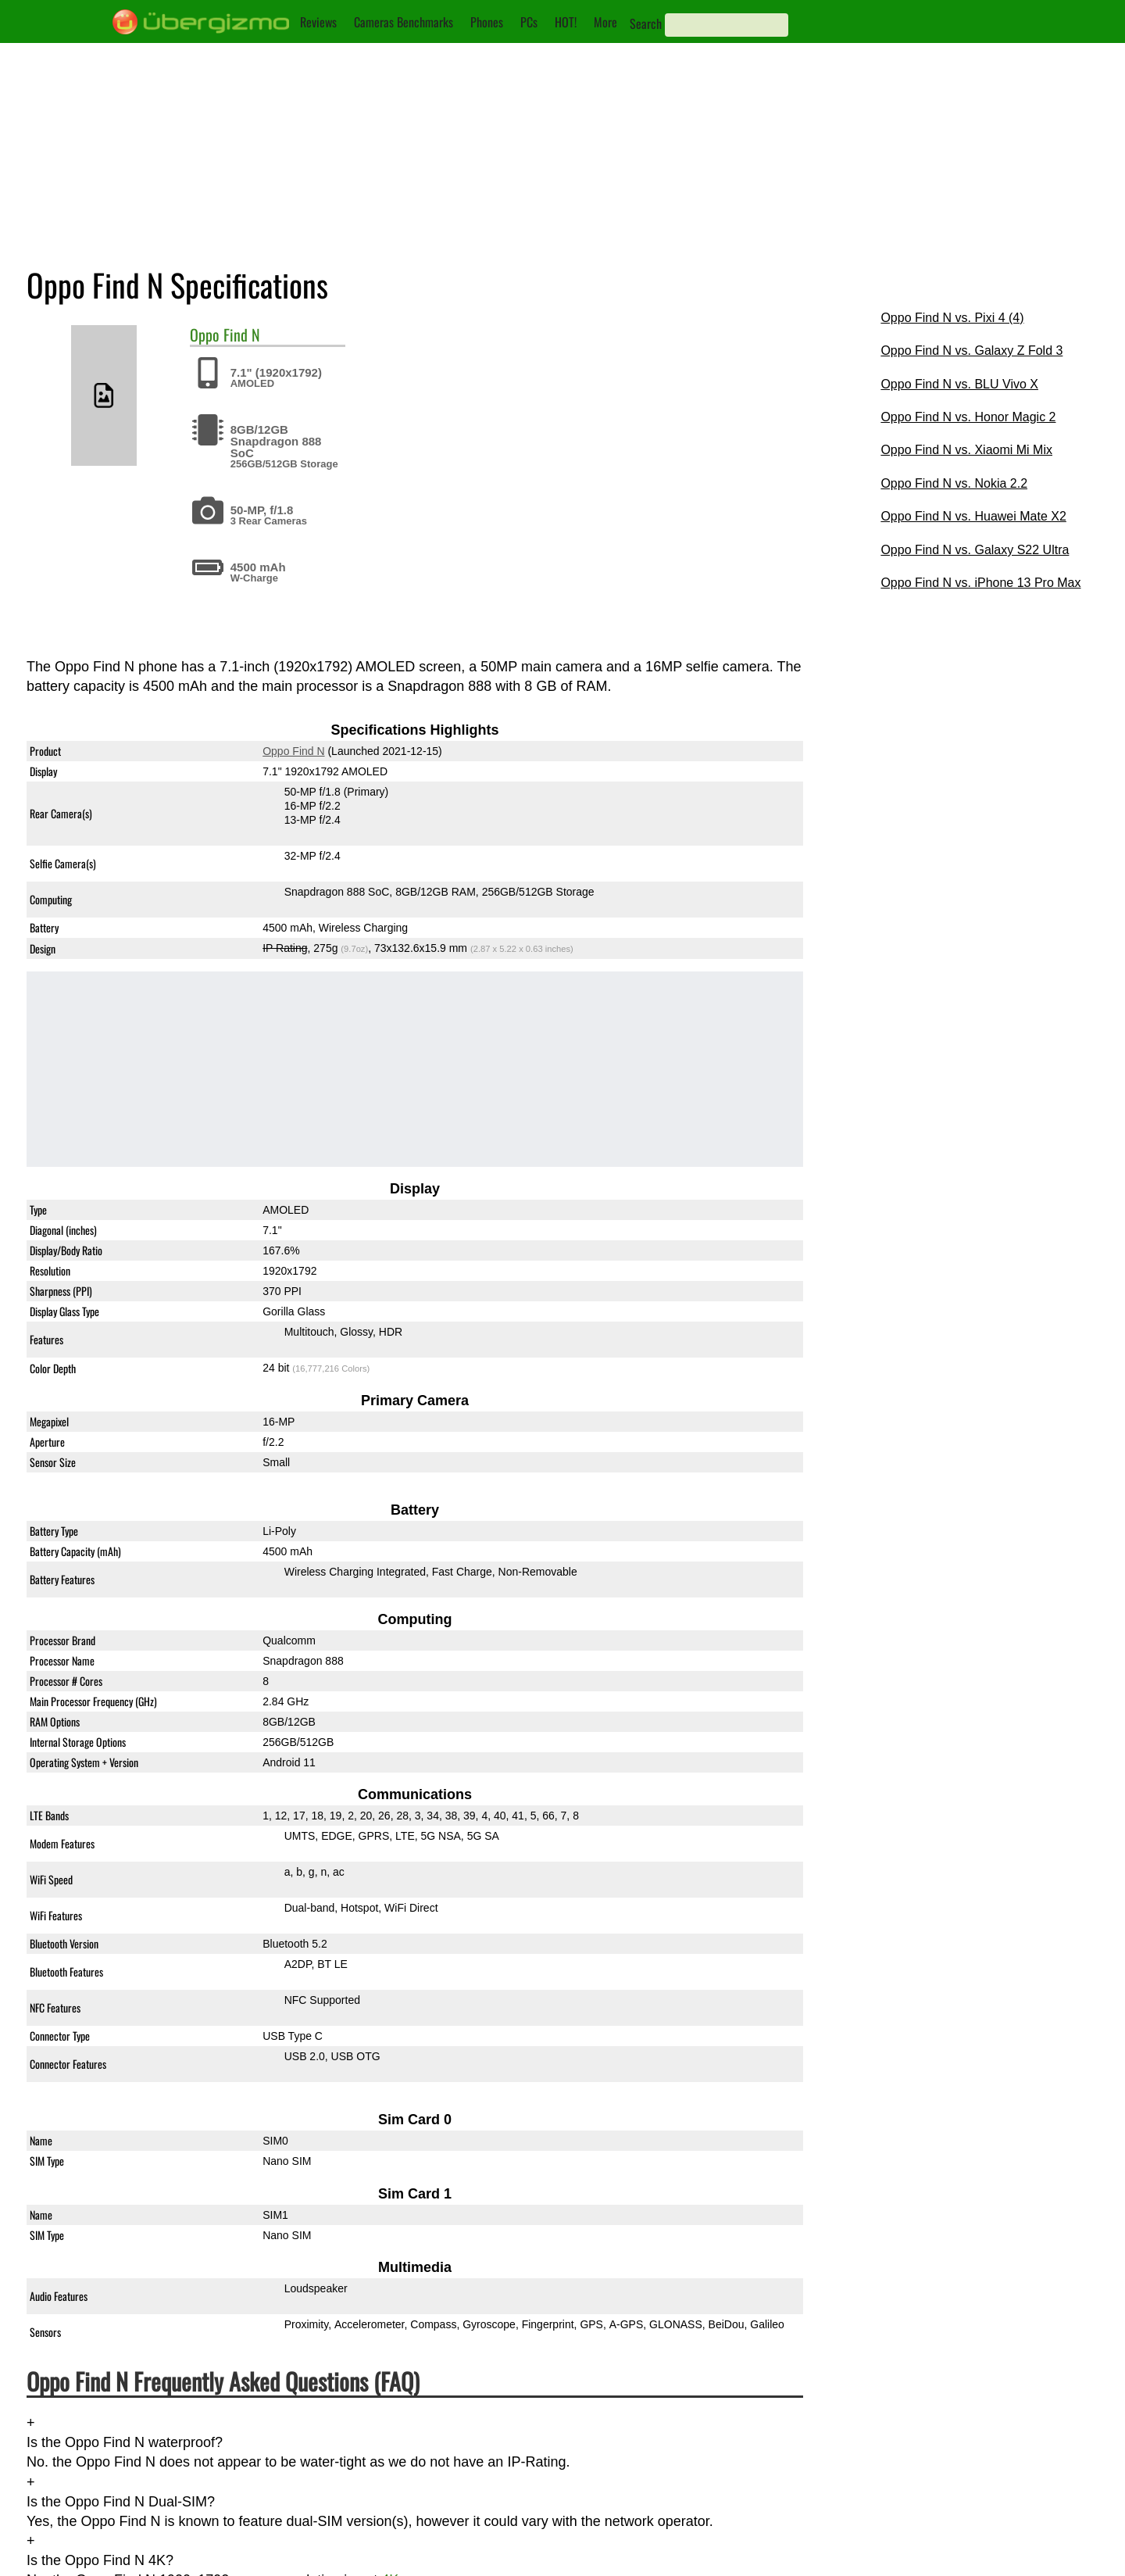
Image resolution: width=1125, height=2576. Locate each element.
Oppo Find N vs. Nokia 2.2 (953, 483)
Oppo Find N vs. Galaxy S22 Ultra (974, 549)
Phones (486, 22)
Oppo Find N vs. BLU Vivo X (959, 384)
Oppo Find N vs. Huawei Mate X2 (973, 516)
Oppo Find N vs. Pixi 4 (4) (951, 317)
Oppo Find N (293, 752)
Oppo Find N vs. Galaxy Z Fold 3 (971, 350)
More (605, 22)
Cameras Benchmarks (403, 22)
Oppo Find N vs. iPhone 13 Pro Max (980, 582)
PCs (529, 22)
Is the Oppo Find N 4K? (100, 2560)
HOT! (566, 22)
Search (646, 23)
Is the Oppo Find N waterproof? (125, 2442)
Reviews (318, 22)
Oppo (205, 334)
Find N (241, 334)
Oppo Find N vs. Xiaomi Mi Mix (966, 449)
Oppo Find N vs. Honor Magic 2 (967, 417)
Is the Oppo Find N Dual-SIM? (121, 2502)
